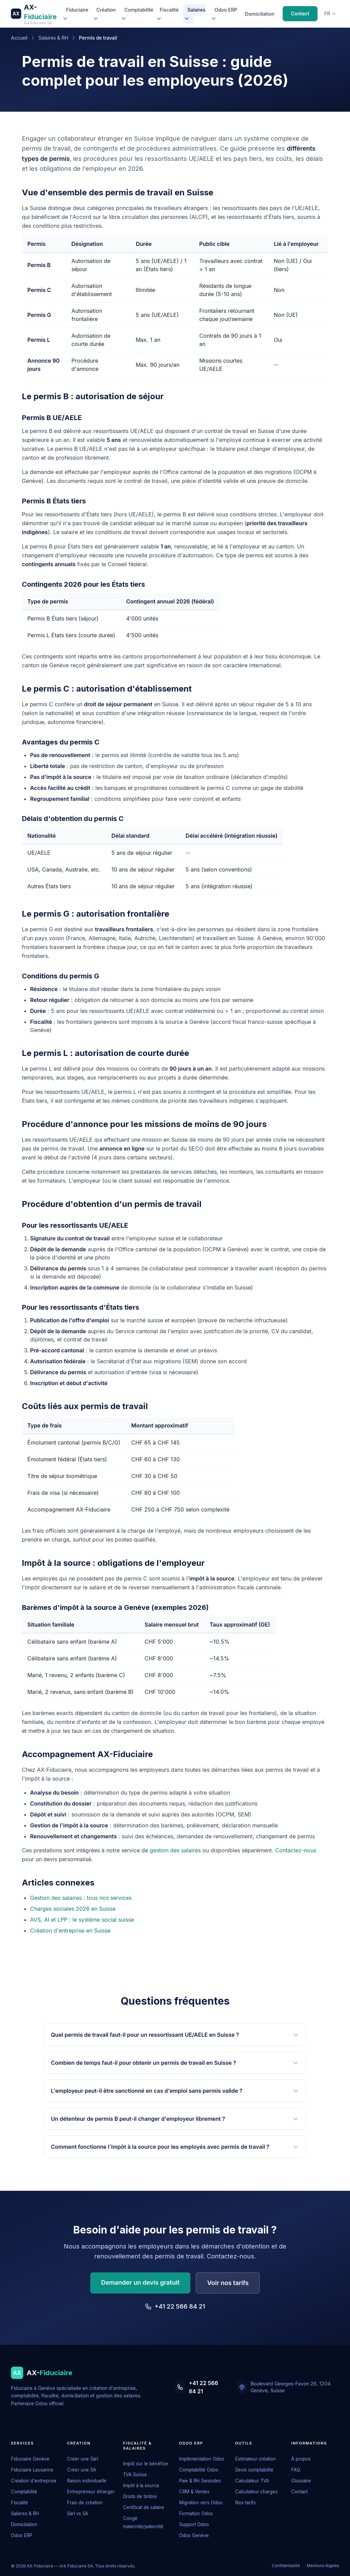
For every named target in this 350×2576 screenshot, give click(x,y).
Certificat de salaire (143, 2507)
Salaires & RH (53, 38)
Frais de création (85, 2502)
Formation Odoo (196, 2513)
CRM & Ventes (194, 2491)
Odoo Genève (194, 2535)
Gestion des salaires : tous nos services (81, 1897)
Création (104, 14)
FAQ (295, 2470)
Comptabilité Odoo (198, 2470)
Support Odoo (194, 2524)
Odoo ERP (224, 14)
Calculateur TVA (252, 2480)
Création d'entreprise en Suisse (70, 1930)
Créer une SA (81, 2470)
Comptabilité (137, 14)
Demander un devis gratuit (140, 2282)
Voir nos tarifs (227, 2282)
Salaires (194, 14)
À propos (301, 2459)
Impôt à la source (141, 2485)
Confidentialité (286, 2565)
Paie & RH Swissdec (200, 2480)
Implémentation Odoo (201, 2459)
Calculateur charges (256, 2491)
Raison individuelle (86, 2480)
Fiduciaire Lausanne (32, 2470)
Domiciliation (259, 14)
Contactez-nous (295, 1850)
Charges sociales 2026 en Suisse (73, 1908)
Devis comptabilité (254, 2470)
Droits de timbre (140, 2496)
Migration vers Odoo (201, 2502)
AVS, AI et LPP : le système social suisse (82, 1919)
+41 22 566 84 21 (175, 2306)
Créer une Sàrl (82, 2459)
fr (330, 13)
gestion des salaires (175, 1850)
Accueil (19, 38)
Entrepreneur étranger (91, 2491)
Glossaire (301, 2480)
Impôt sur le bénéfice (145, 2463)
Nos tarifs (245, 2502)
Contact (300, 13)
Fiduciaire (75, 14)
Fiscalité (167, 14)
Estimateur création (255, 2459)
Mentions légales (323, 2565)
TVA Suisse (135, 2474)
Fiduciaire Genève (30, 2459)
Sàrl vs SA (77, 2513)
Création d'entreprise (33, 2480)
